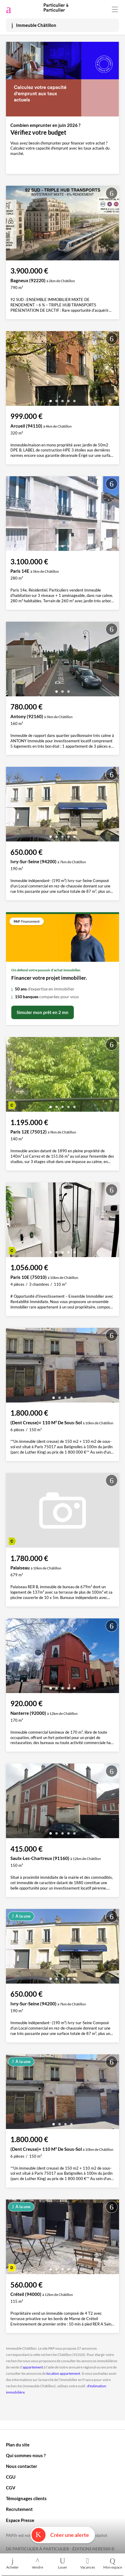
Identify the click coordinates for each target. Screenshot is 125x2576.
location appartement (63, 2373)
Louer (62, 2563)
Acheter (12, 2563)
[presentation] (12, 370)
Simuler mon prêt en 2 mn (42, 1012)
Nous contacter (21, 2466)
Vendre (37, 2563)
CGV (10, 2487)
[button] (51, 399)
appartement (33, 2367)
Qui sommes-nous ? (26, 2455)
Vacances (87, 2563)
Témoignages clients (26, 2498)
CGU (10, 2477)
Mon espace (112, 2563)
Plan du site (17, 2444)
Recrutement (19, 2509)
